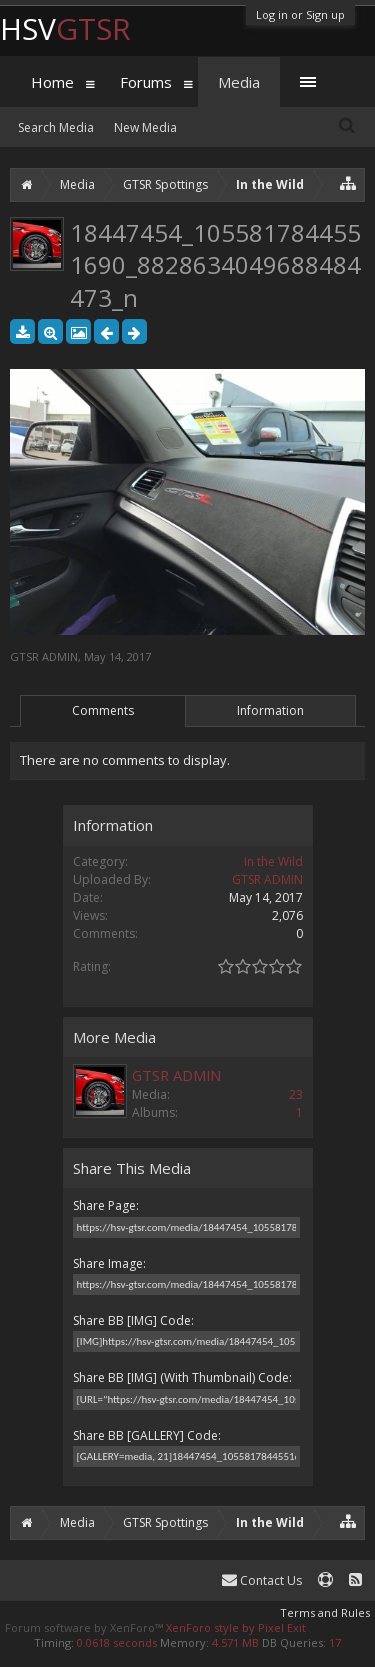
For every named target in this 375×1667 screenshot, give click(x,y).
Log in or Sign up (300, 14)
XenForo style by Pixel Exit (236, 1627)
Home (52, 82)
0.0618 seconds (117, 1642)
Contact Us (262, 1580)
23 (296, 1094)
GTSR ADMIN (44, 656)
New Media (145, 127)
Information (270, 710)
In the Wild (273, 861)
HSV (65, 28)
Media (239, 82)
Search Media (56, 127)
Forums (146, 82)
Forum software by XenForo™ (85, 1627)
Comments (103, 710)
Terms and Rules (325, 1612)
